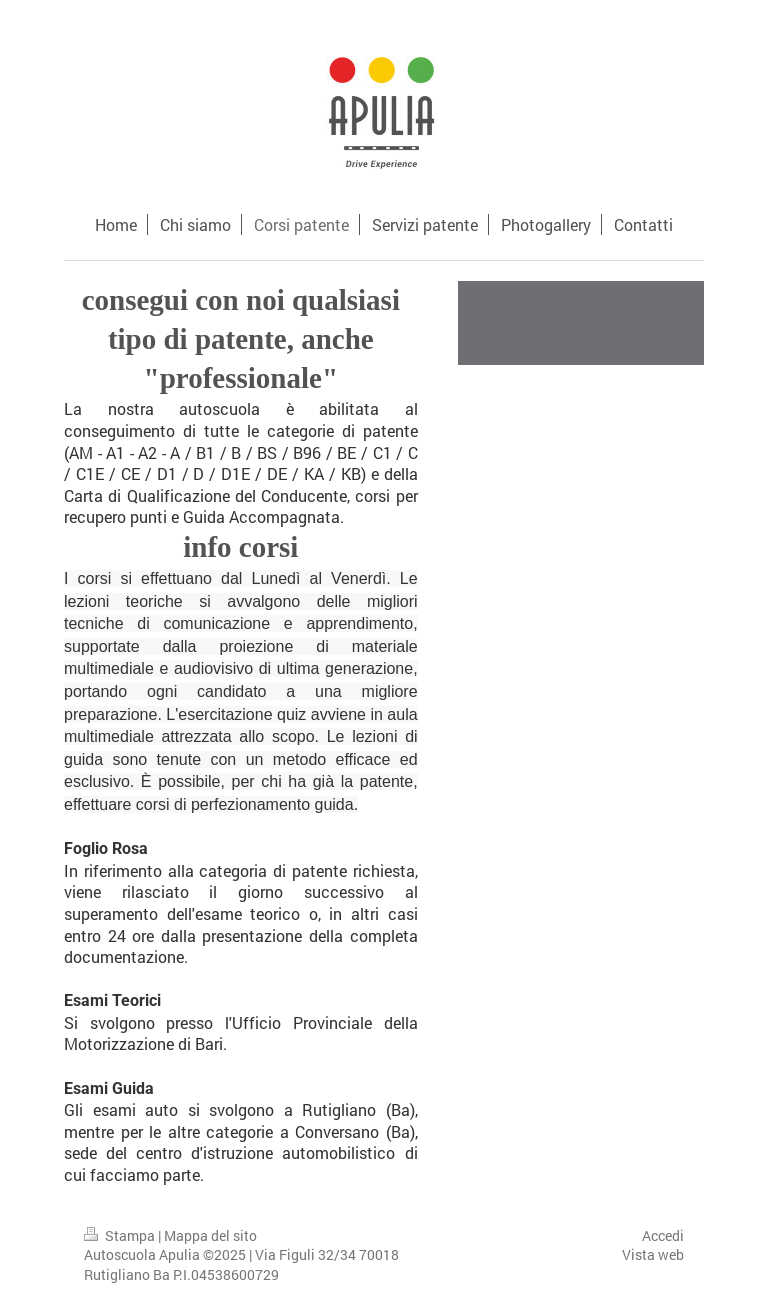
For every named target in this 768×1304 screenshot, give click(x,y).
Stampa (121, 1235)
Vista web (653, 1254)
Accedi (663, 1235)
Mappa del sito (210, 1235)
